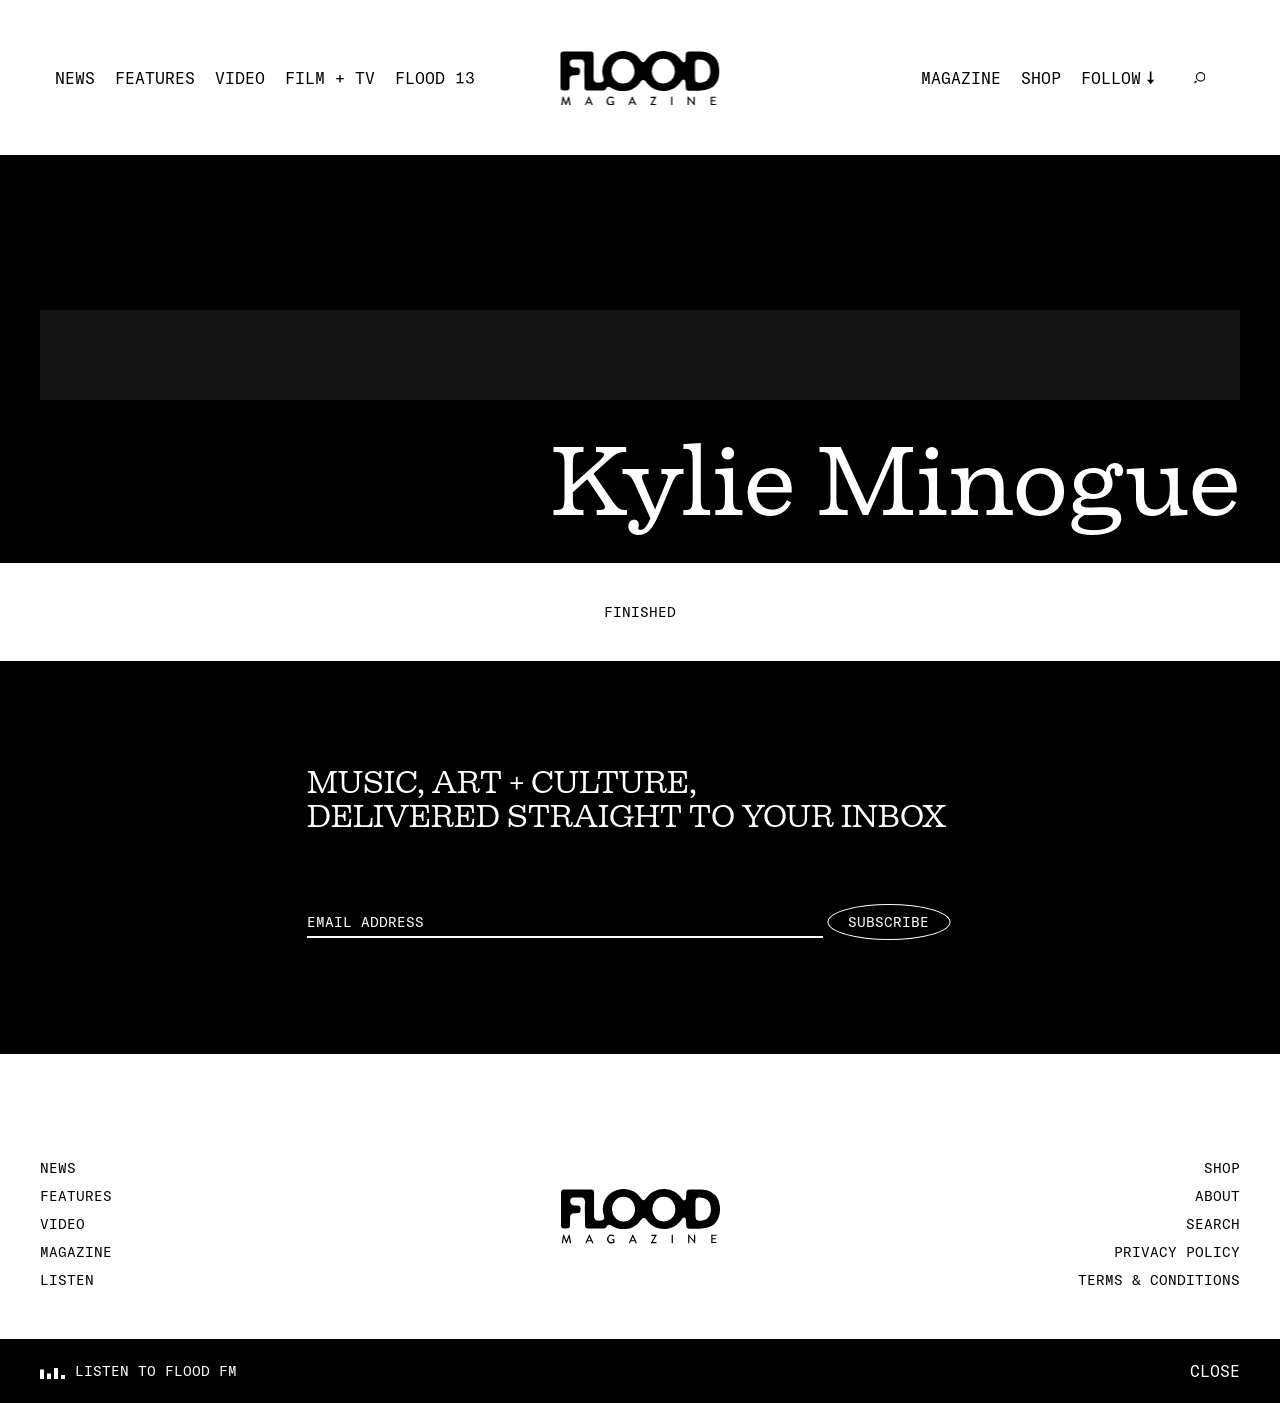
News (75, 78)
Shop (1041, 78)
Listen (67, 1280)
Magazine (961, 78)
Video (240, 78)
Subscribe (888, 922)
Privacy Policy (1177, 1252)
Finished (640, 612)
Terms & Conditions (1159, 1280)
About (1217, 1196)
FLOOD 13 (435, 78)
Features (155, 78)
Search (1213, 1224)
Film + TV (330, 78)
